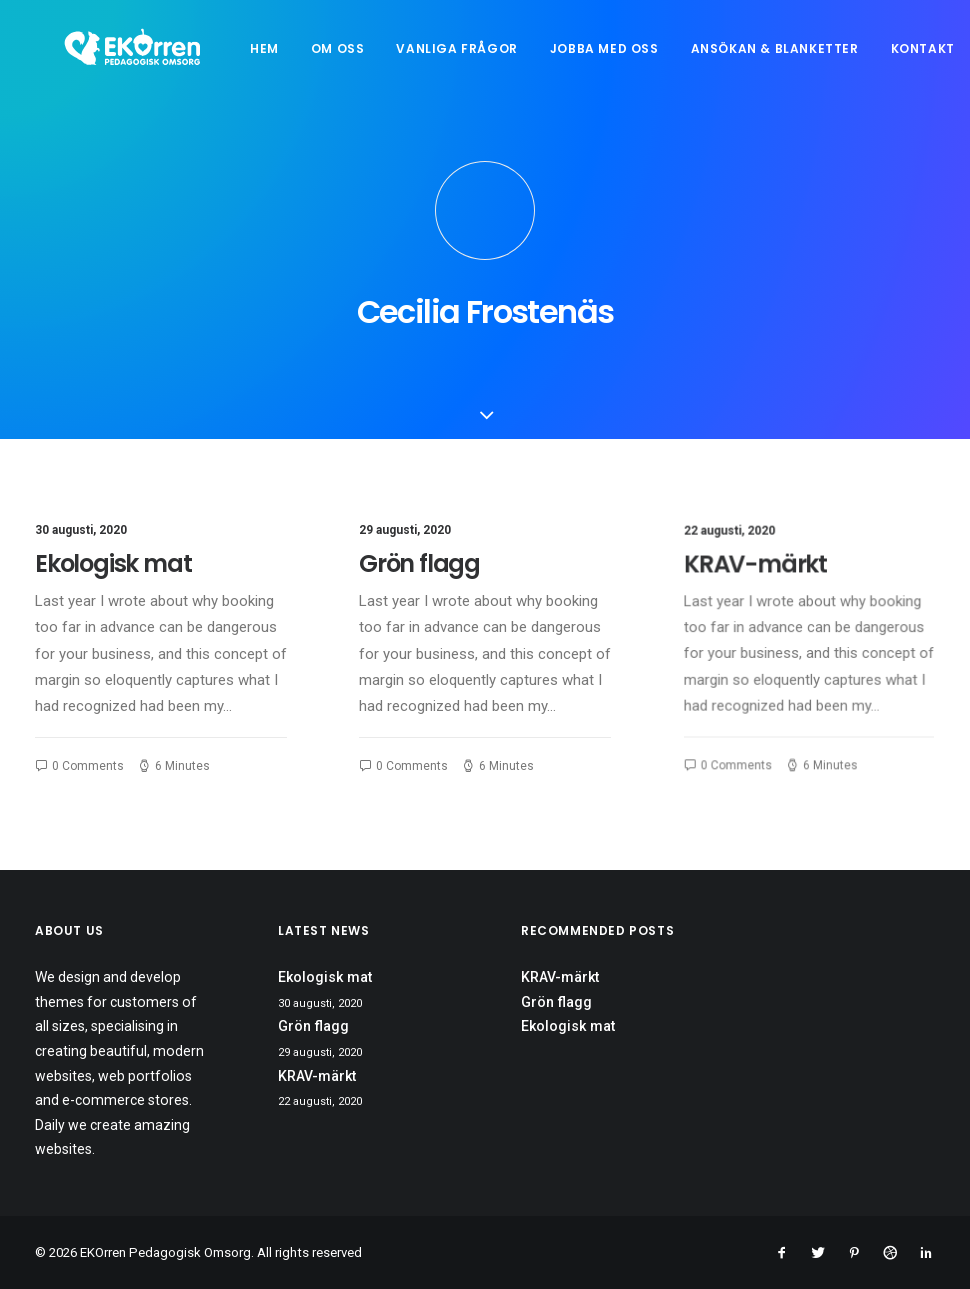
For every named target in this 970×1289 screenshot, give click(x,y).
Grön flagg (420, 584)
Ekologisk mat (113, 583)
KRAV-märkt (760, 592)
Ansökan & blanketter (801, 56)
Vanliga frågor (483, 56)
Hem (291, 56)
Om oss (364, 56)
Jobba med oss (630, 56)
